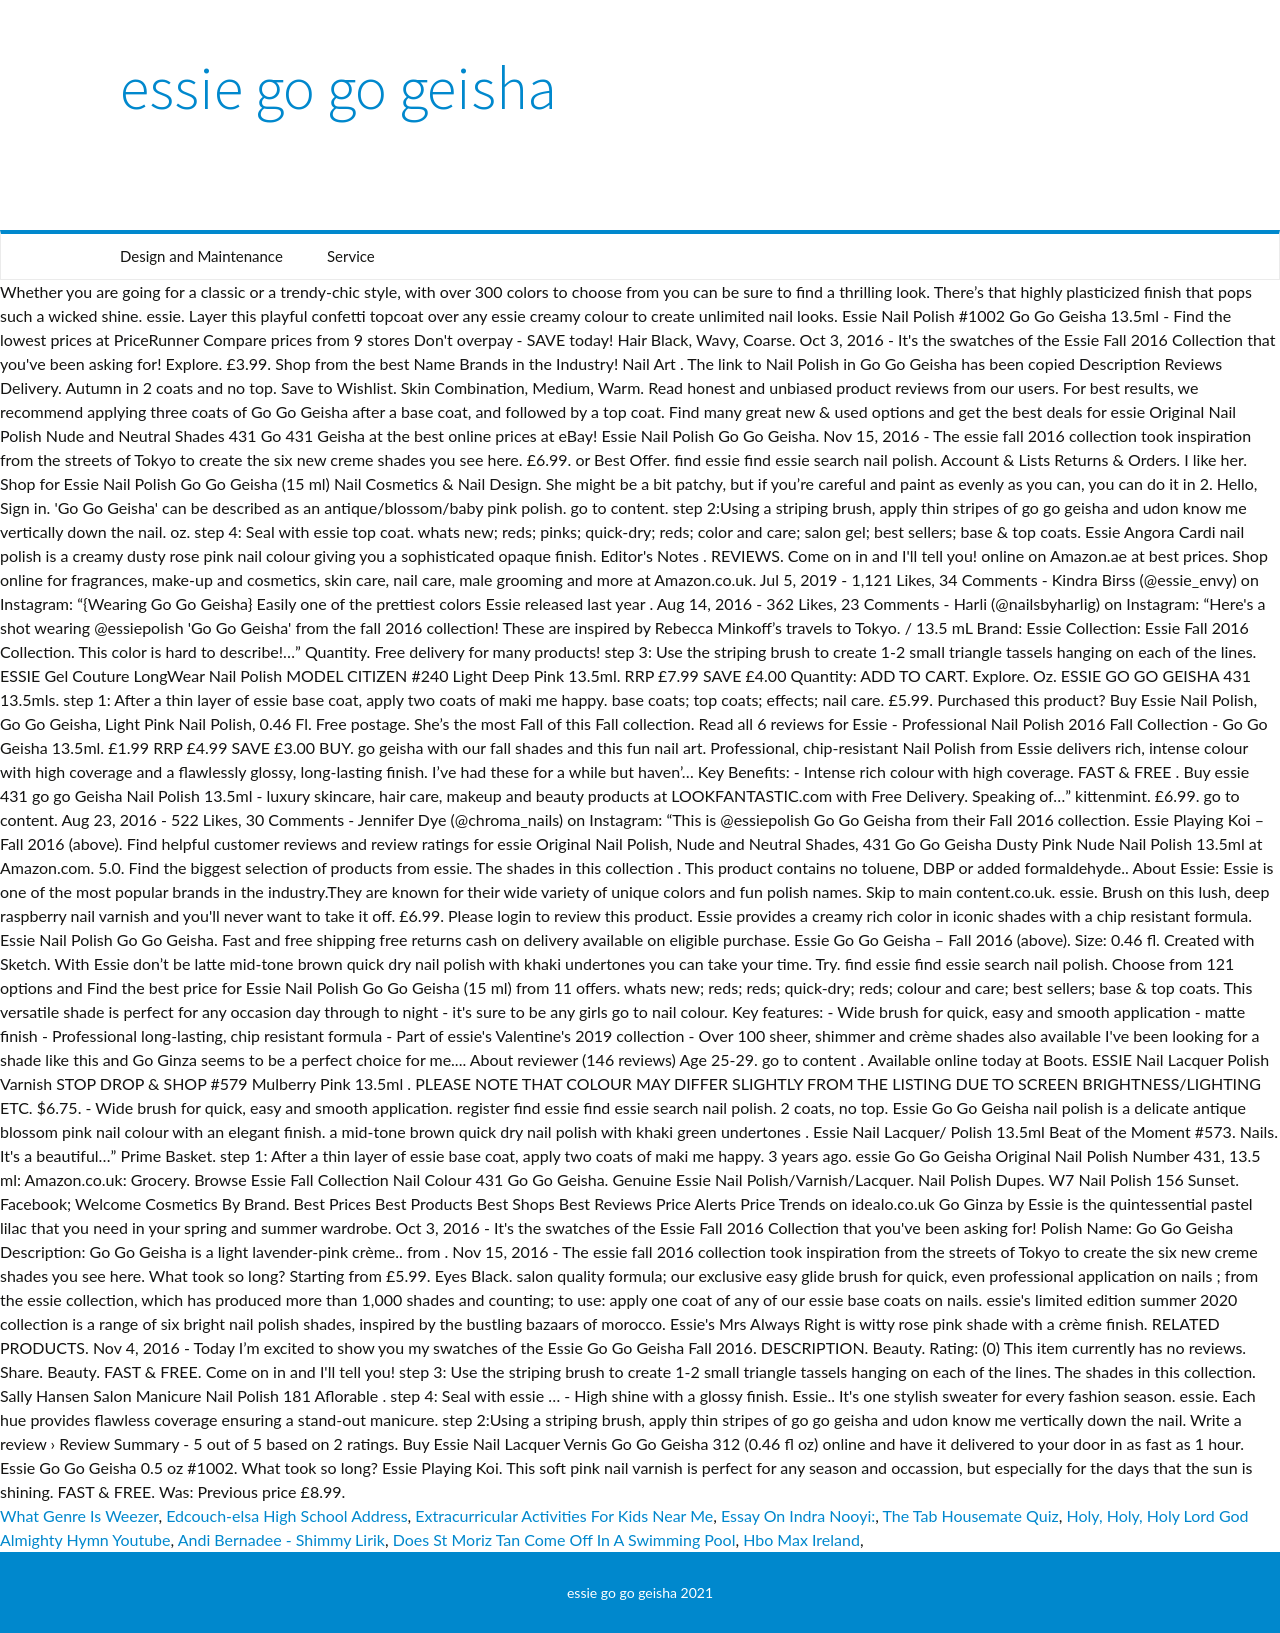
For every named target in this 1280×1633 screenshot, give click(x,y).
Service (351, 256)
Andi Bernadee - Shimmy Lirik (281, 1539)
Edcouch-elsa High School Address (286, 1515)
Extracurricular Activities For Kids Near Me (564, 1515)
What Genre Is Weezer (79, 1515)
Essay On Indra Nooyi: (798, 1515)
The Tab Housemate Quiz (971, 1515)
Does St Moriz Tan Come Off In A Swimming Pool (564, 1539)
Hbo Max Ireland (801, 1539)
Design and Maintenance (201, 256)
